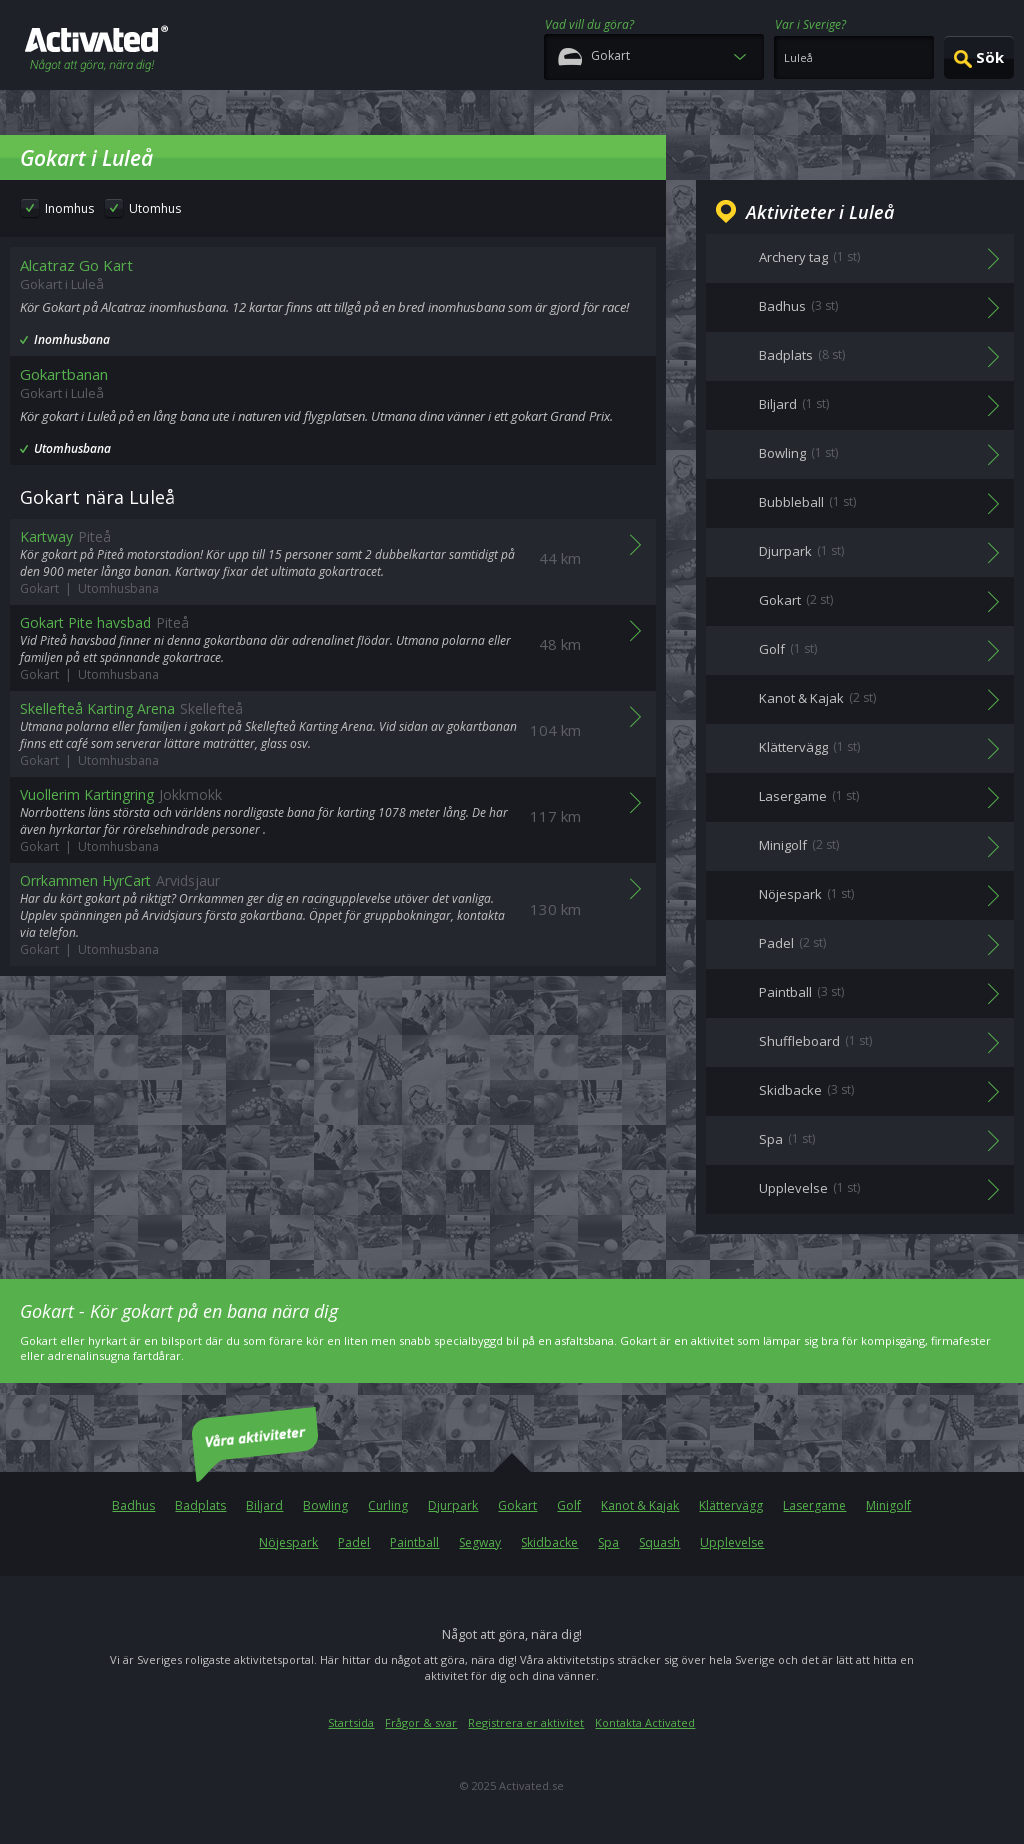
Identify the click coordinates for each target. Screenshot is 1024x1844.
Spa (608, 1542)
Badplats (200, 1505)
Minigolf (888, 1505)
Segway (480, 1542)
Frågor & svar (421, 1722)
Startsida (351, 1722)
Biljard (264, 1505)
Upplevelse (732, 1542)
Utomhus (155, 208)
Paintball (414, 1542)
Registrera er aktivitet (526, 1722)
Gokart (517, 1505)
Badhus (133, 1505)
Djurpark (453, 1505)
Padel (354, 1542)
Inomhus (69, 208)
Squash (659, 1542)
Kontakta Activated (645, 1722)
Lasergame (814, 1505)
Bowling (325, 1505)
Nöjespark (288, 1542)
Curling (388, 1505)
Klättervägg (731, 1505)
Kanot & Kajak (640, 1505)
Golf (569, 1505)
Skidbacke (549, 1542)
